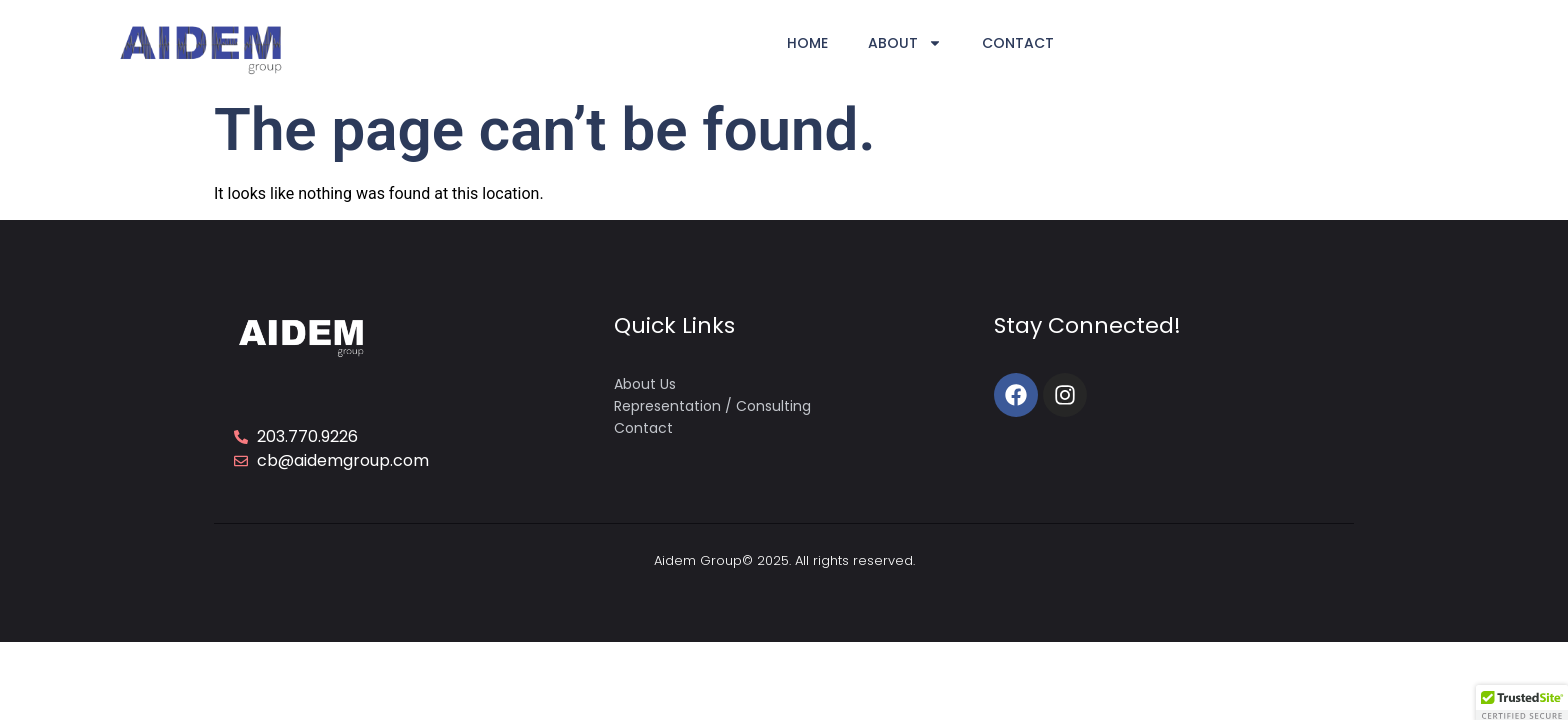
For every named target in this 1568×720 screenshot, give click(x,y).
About (905, 43)
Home (807, 43)
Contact (1018, 43)
